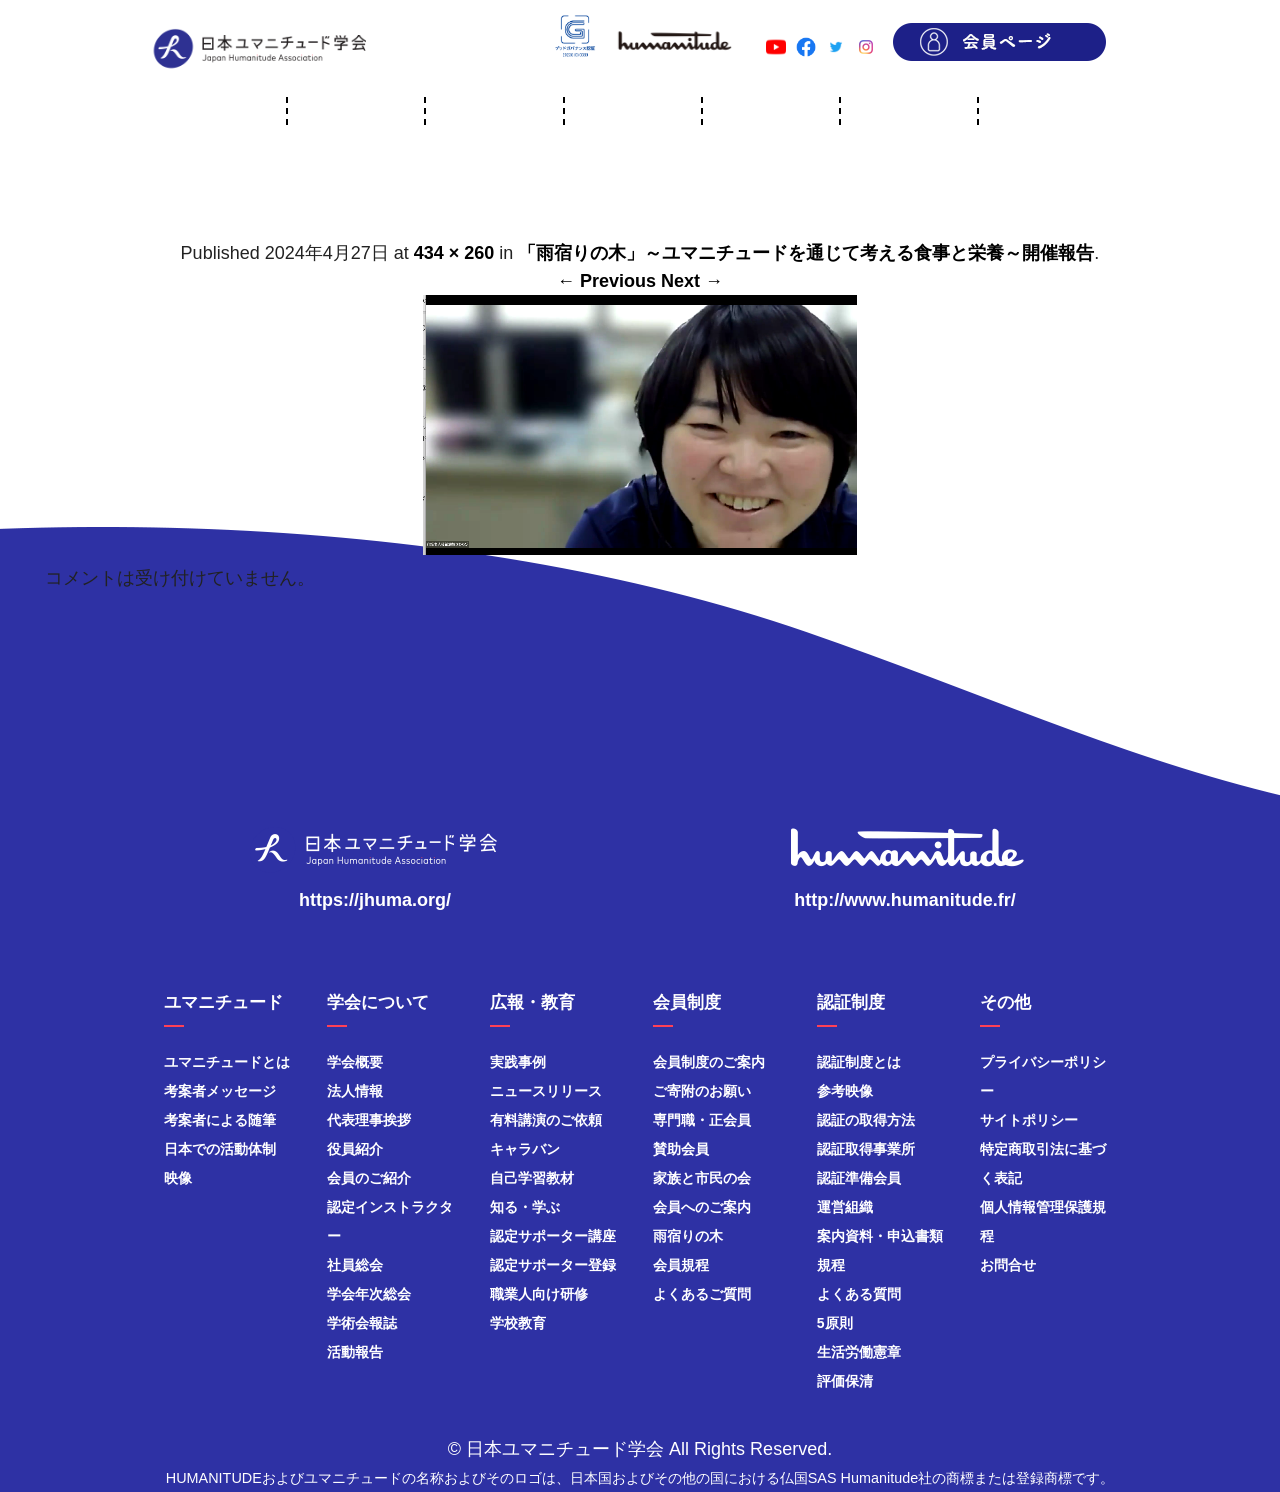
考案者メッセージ (220, 1091)
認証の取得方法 (866, 1120)
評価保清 (845, 1381)
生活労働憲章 (859, 1352)
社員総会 (355, 1265)
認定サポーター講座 (553, 1236)
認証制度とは (859, 1062)
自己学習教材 (532, 1178)
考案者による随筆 (220, 1120)
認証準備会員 (859, 1178)
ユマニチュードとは (227, 1062)
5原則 (835, 1323)
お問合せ (1008, 1265)
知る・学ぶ (525, 1207)
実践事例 (518, 1062)
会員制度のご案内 (709, 1062)
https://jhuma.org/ (375, 900)
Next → (692, 281)
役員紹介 (355, 1149)
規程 (831, 1265)
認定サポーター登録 (553, 1265)
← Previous (606, 281)
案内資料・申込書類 (880, 1236)
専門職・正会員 (702, 1120)
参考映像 (845, 1091)
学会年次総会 (369, 1294)
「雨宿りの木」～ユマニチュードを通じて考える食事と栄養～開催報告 (806, 253)
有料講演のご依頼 (546, 1120)
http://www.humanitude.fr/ (904, 900)
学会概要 (355, 1062)
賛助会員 (681, 1149)
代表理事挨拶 (369, 1120)
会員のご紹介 (369, 1178)
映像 (178, 1178)
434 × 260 (454, 253)
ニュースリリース (546, 1091)
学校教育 (518, 1323)
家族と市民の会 (702, 1178)
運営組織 (845, 1207)
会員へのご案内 (702, 1207)
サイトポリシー (1029, 1120)
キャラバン (525, 1149)
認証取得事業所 (866, 1149)
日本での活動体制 (220, 1149)
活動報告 (355, 1352)
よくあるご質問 (702, 1294)
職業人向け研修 (539, 1294)
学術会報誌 (362, 1323)
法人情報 (355, 1091)
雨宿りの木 (688, 1236)
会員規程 (681, 1265)
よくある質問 (859, 1294)
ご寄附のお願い (702, 1091)
